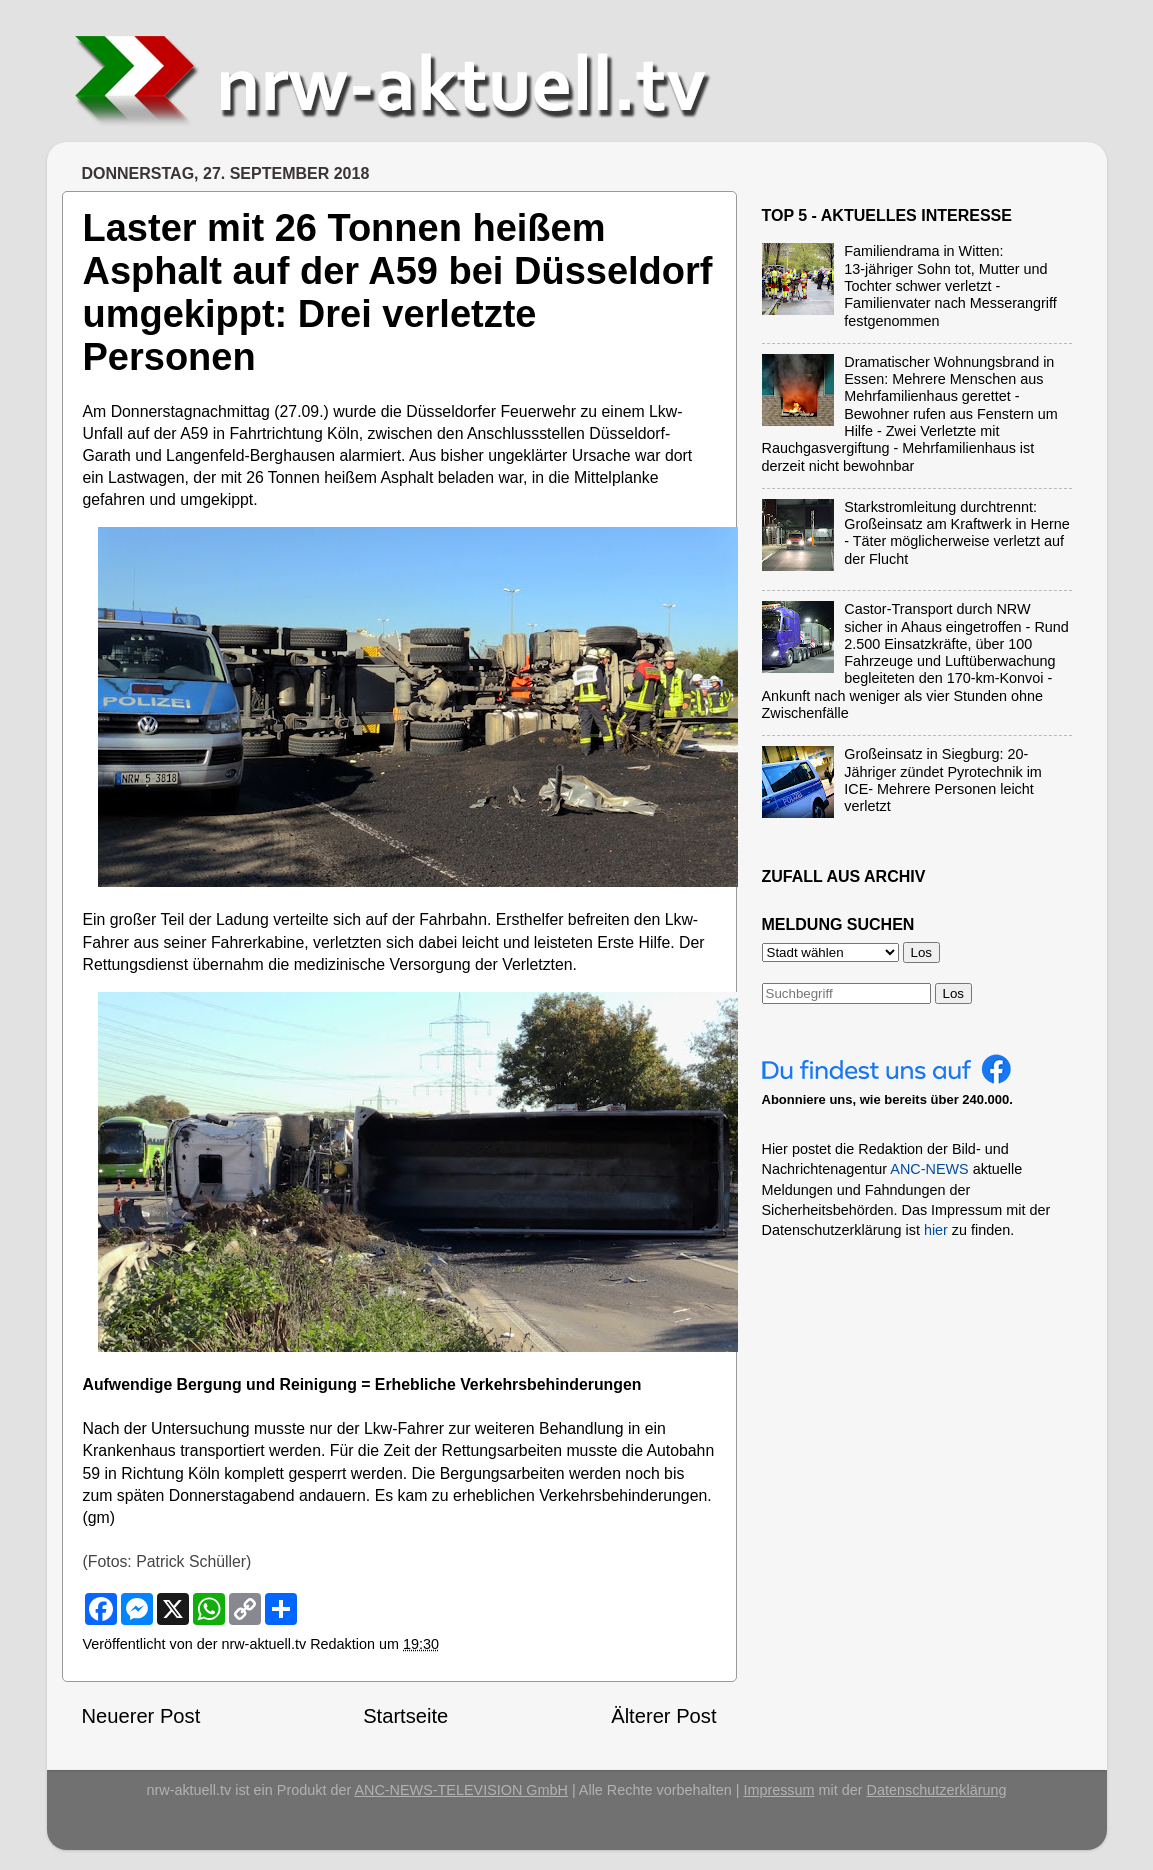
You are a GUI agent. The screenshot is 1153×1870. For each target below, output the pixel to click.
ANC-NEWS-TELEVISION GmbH (461, 1790)
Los (954, 993)
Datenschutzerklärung (937, 1790)
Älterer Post (663, 1716)
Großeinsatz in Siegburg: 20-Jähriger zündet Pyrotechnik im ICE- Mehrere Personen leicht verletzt (943, 780)
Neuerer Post (141, 1716)
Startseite (405, 1716)
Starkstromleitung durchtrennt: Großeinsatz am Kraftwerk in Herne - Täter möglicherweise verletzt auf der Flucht (957, 533)
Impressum (778, 1790)
